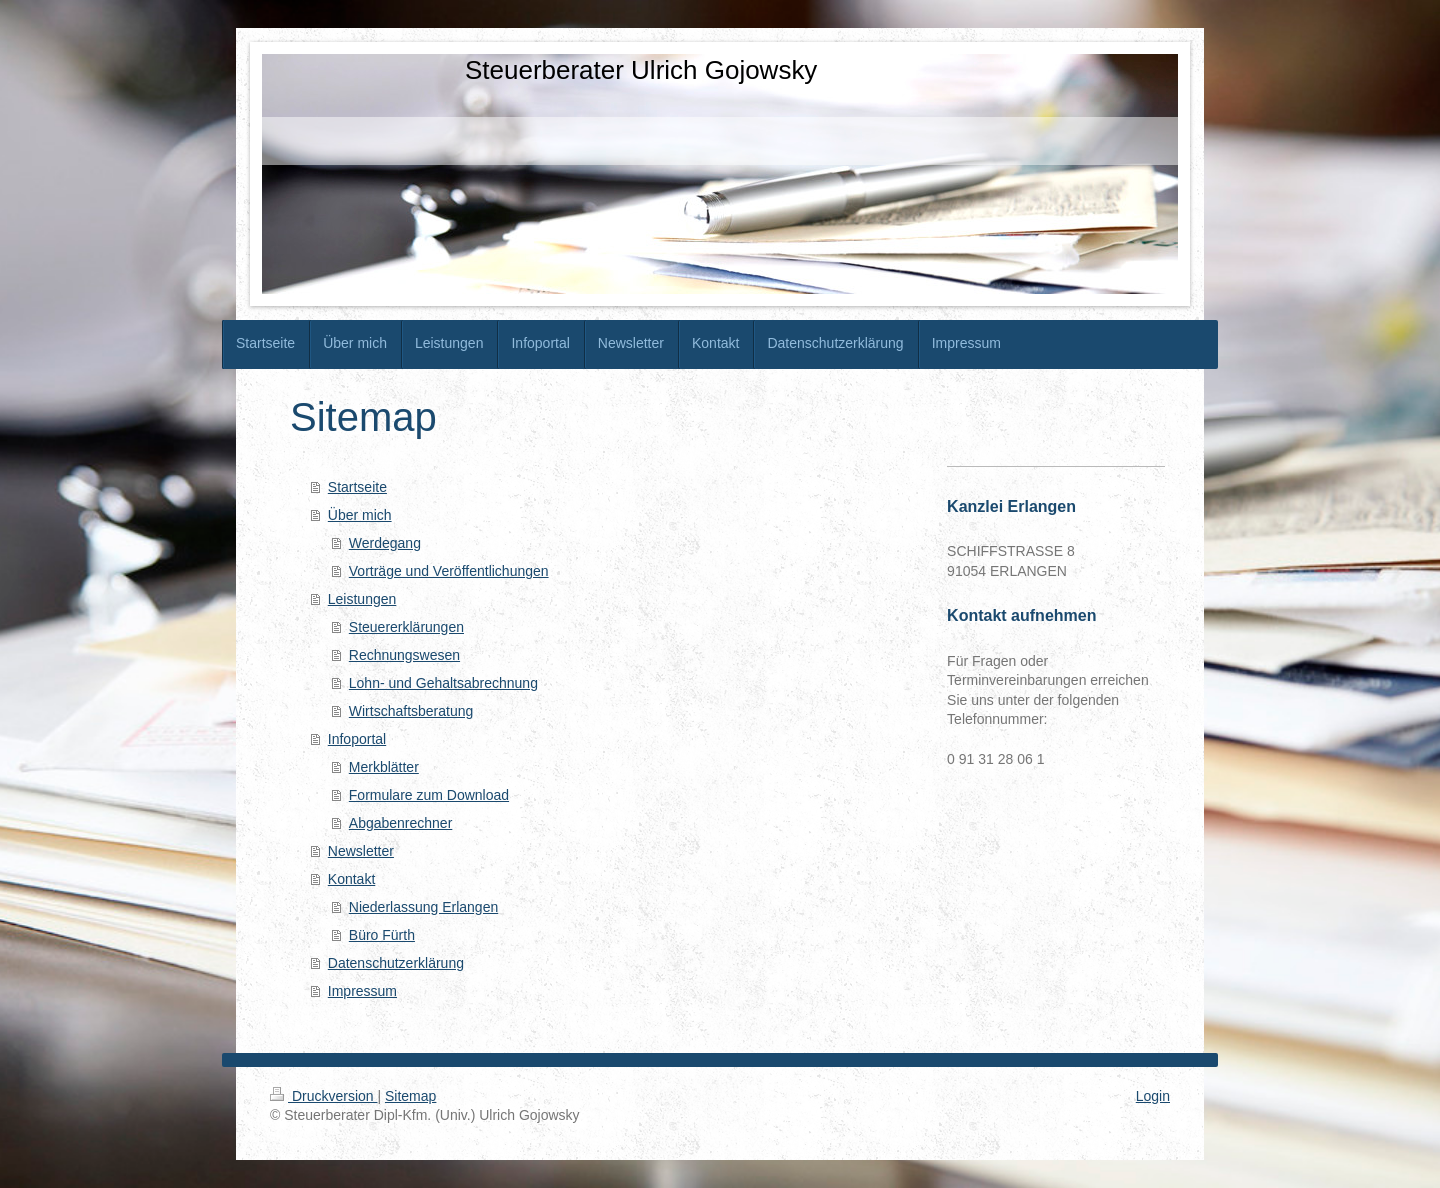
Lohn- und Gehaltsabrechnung (443, 683)
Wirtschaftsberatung (411, 711)
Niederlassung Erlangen (423, 907)
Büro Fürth (382, 935)
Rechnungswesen (404, 655)
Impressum (362, 991)
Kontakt (351, 879)
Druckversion (323, 1096)
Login (1153, 1096)
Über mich (360, 515)
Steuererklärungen (406, 627)
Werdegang (385, 543)
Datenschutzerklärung (396, 963)
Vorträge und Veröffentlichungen (449, 571)
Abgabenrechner (401, 823)
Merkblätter (384, 767)
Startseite (357, 487)
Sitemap (410, 1096)
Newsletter (361, 851)
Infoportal (357, 739)
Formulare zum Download (429, 795)
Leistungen (362, 599)
